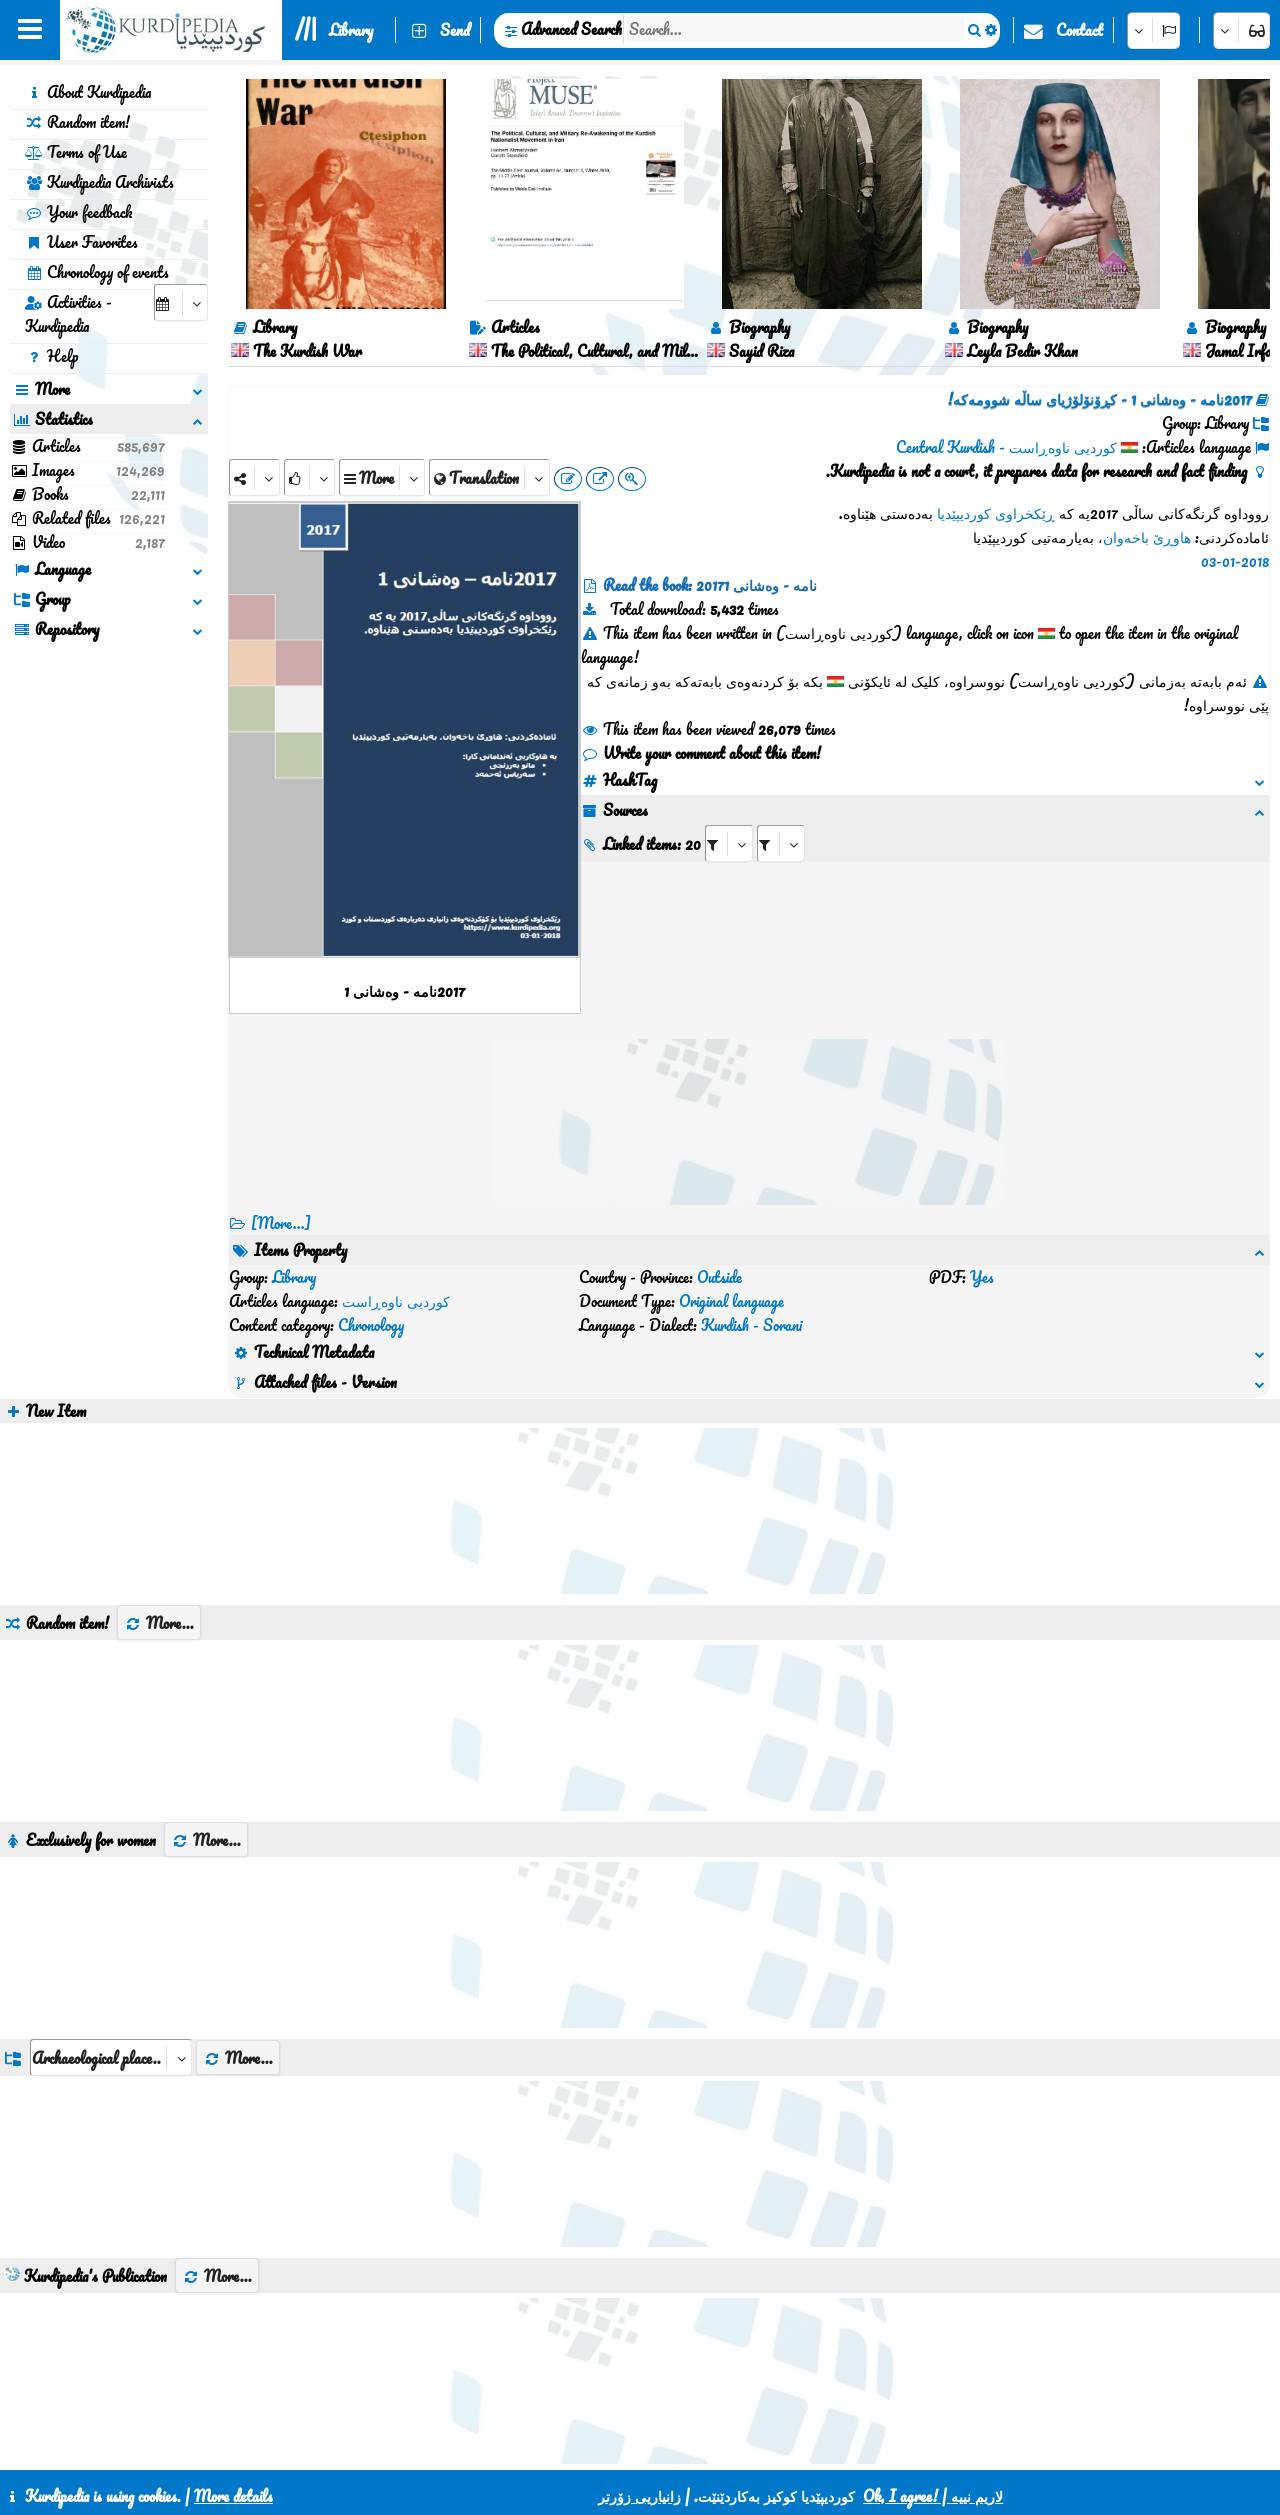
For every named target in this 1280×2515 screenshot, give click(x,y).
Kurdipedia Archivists (99, 182)
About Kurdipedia (88, 92)
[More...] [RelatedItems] (281, 1223)
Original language (731, 1301)
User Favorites (81, 242)
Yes (982, 1277)
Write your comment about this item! (701, 753)
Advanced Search (571, 29)
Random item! (77, 122)
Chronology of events (97, 272)
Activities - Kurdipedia (68, 314)
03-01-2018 (1235, 561)
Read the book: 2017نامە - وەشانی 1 (710, 585)
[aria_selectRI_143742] (729, 843)
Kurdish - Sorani (751, 1325)
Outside (719, 1277)
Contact (1079, 30)
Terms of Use (76, 152)
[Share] (254, 477)
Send (455, 30)
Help (51, 356)
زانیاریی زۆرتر (639, 2496)
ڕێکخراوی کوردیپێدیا (996, 513)
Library (351, 30)
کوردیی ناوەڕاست (396, 1301)
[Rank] (309, 477)
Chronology (371, 1325)
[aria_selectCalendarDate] (181, 302)
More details (233, 2496)
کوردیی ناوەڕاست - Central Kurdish (1006, 447)
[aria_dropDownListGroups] (111, 2057)
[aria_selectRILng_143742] (781, 843)
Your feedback (78, 212)
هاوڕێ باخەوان (1147, 537)
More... (159, 1623)
